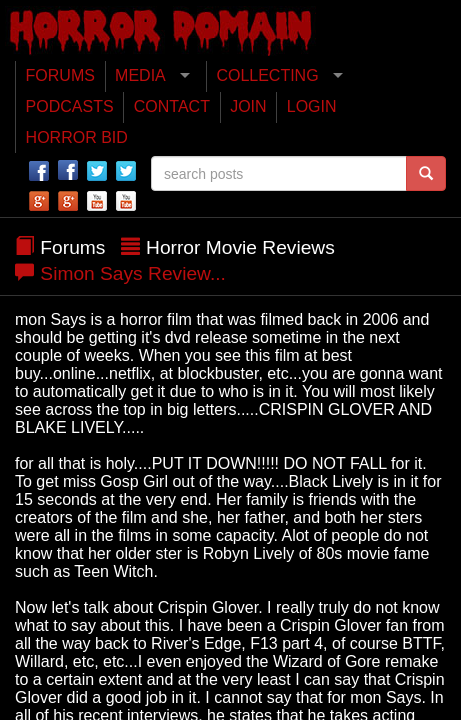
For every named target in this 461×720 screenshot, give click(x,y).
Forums (72, 247)
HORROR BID (77, 137)
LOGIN (312, 106)
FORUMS (60, 75)
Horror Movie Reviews (240, 247)
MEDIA (140, 75)
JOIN (248, 106)
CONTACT (172, 106)
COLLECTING (267, 75)
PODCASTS (70, 106)
